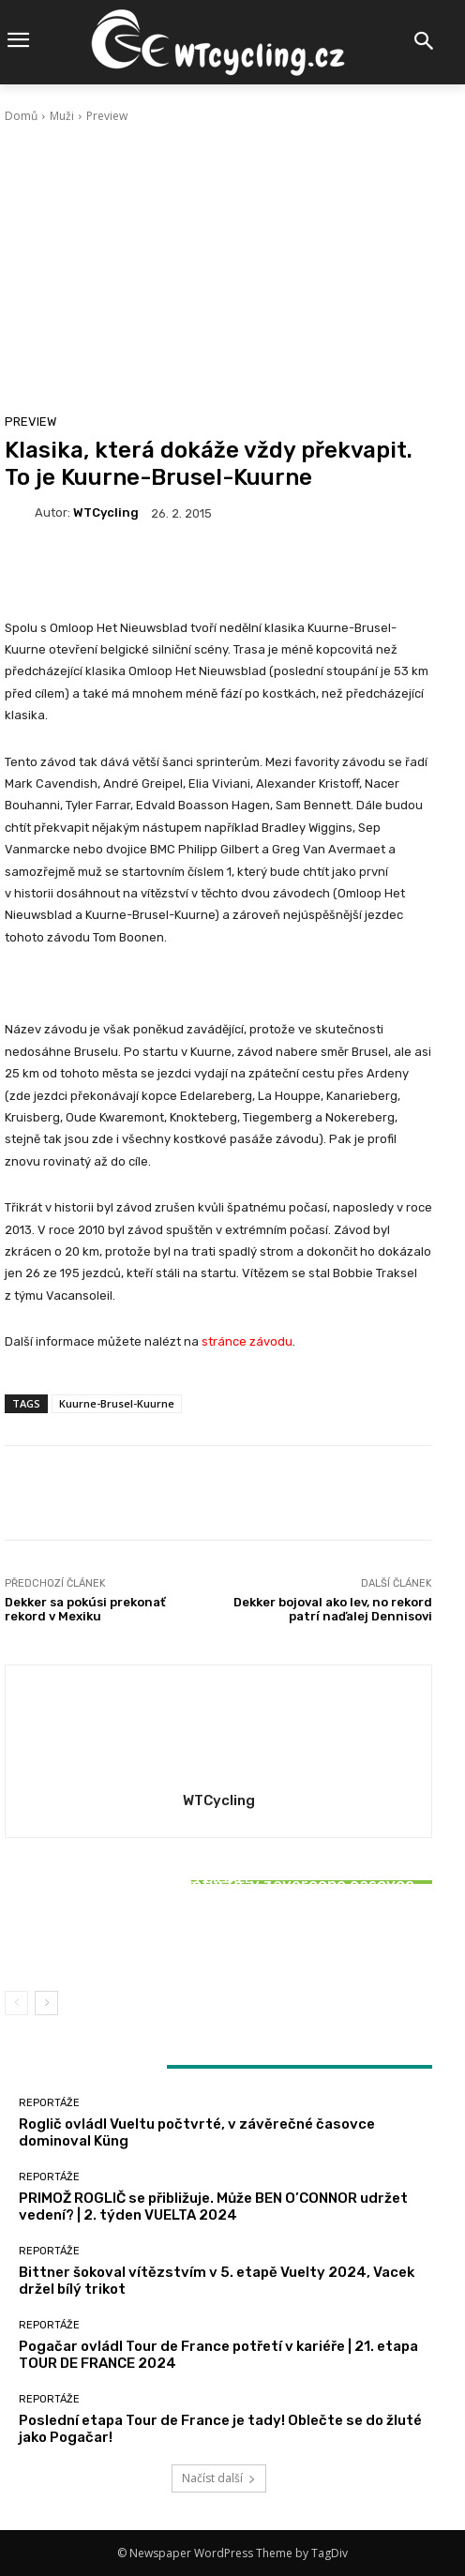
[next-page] (46, 2003)
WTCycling (106, 512)
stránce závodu (247, 1341)
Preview (107, 116)
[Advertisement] (218, 265)
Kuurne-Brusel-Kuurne (116, 1403)
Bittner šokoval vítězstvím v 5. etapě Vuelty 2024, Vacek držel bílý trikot (219, 1932)
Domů (21, 116)
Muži (62, 116)
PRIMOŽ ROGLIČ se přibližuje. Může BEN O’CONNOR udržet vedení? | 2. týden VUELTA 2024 (213, 2206)
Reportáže (216, 1898)
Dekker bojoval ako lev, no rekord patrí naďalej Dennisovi (332, 1609)
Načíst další (219, 2478)
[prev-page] (16, 2003)
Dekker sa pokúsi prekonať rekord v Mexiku (85, 1609)
